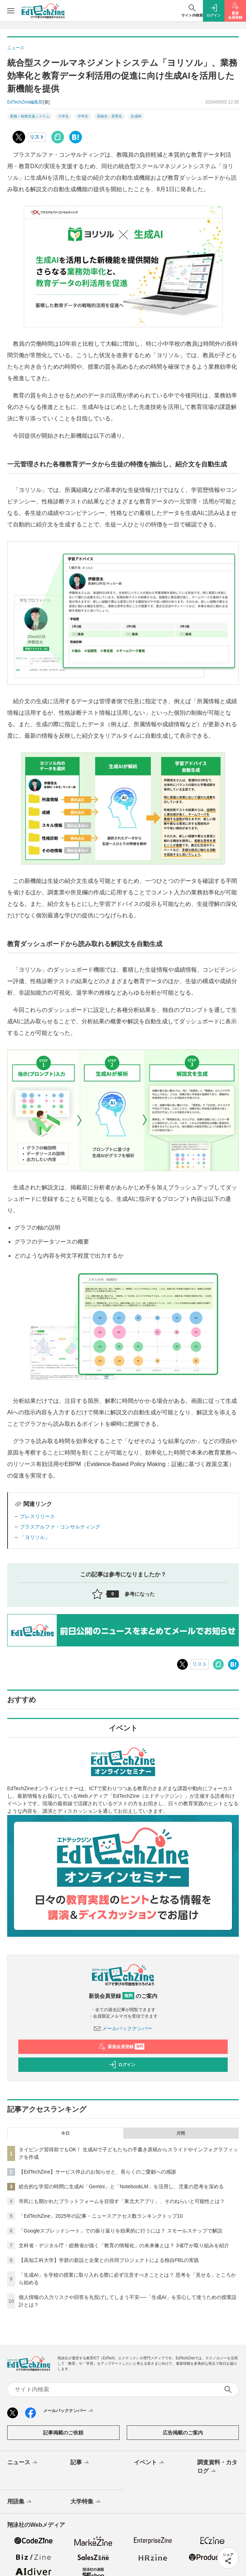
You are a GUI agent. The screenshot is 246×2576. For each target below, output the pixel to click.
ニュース (22, 2462)
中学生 (83, 116)
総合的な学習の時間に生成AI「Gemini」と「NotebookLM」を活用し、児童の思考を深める (121, 2186)
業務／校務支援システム (30, 116)
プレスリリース (37, 1516)
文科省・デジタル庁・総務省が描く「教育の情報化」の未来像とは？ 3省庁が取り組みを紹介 (124, 2245)
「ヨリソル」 (35, 1537)
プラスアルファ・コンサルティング (60, 1527)
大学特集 (86, 2502)
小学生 (63, 116)
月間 (180, 2133)
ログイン (122, 2064)
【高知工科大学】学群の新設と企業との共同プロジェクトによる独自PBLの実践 (109, 2260)
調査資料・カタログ (217, 2467)
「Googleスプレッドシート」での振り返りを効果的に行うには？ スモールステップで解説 (120, 2231)
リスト (37, 137)
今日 (65, 2133)
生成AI (136, 116)
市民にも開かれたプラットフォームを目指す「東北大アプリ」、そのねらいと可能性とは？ (122, 2201)
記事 (80, 2462)
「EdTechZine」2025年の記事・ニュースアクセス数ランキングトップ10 (101, 2216)
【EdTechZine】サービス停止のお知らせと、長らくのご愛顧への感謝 (97, 2172)
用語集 (20, 2502)
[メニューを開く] (11, 11)
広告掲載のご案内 (183, 2433)
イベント (149, 2462)
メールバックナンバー (123, 2028)
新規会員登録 (121, 2046)
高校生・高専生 (109, 116)
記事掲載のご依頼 (63, 2433)
